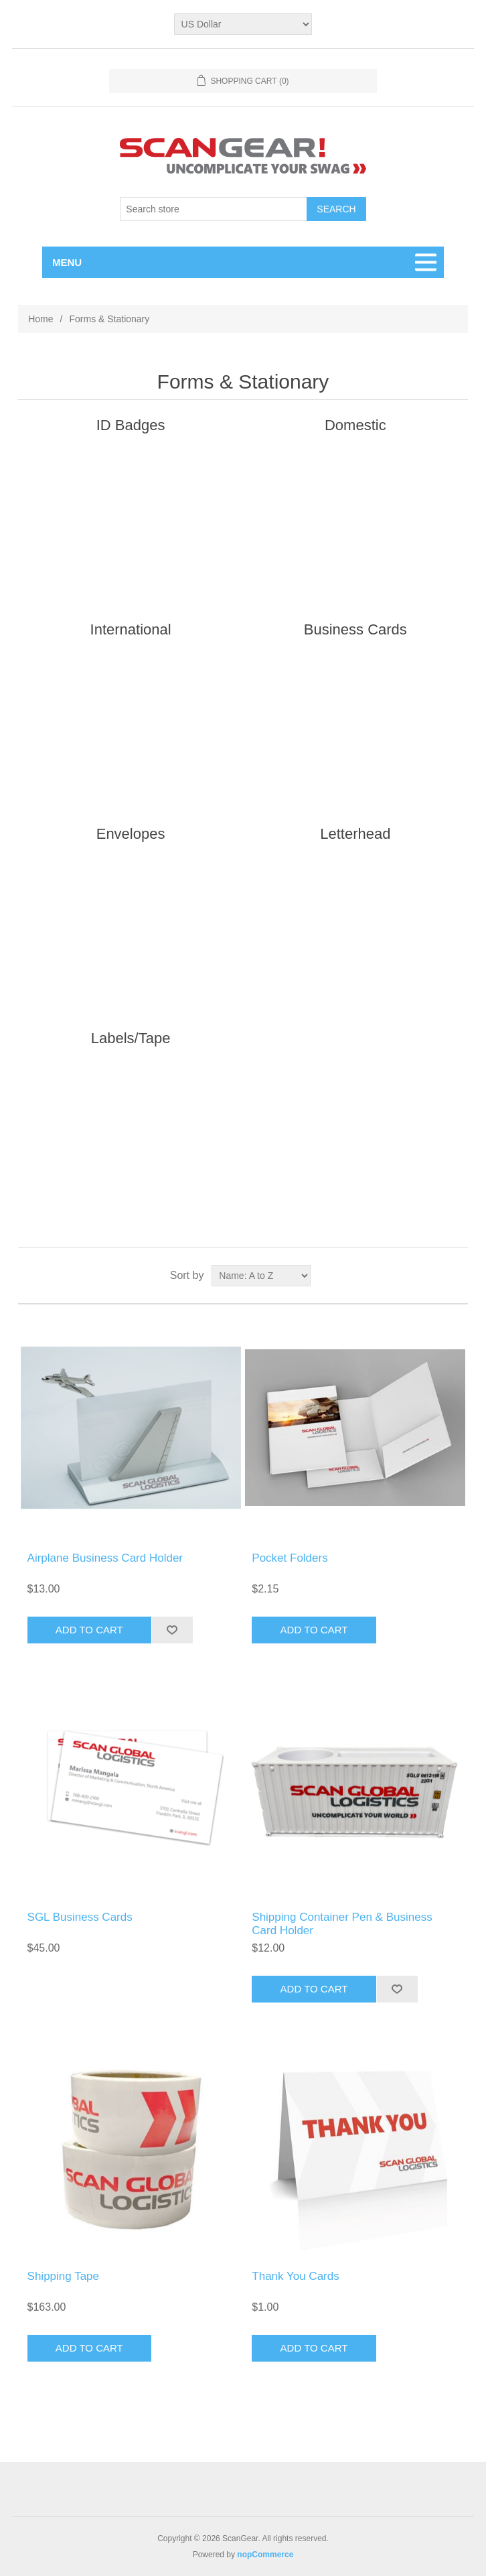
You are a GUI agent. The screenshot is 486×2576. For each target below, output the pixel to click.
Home (40, 319)
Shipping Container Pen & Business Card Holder (342, 1924)
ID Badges (130, 425)
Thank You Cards (295, 2276)
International (130, 629)
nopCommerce (265, 2554)
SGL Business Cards (80, 1917)
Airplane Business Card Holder (105, 1558)
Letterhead (355, 833)
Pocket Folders (289, 1558)
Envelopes (130, 833)
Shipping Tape (63, 2276)
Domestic (355, 425)
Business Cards (355, 629)
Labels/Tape (131, 1038)
